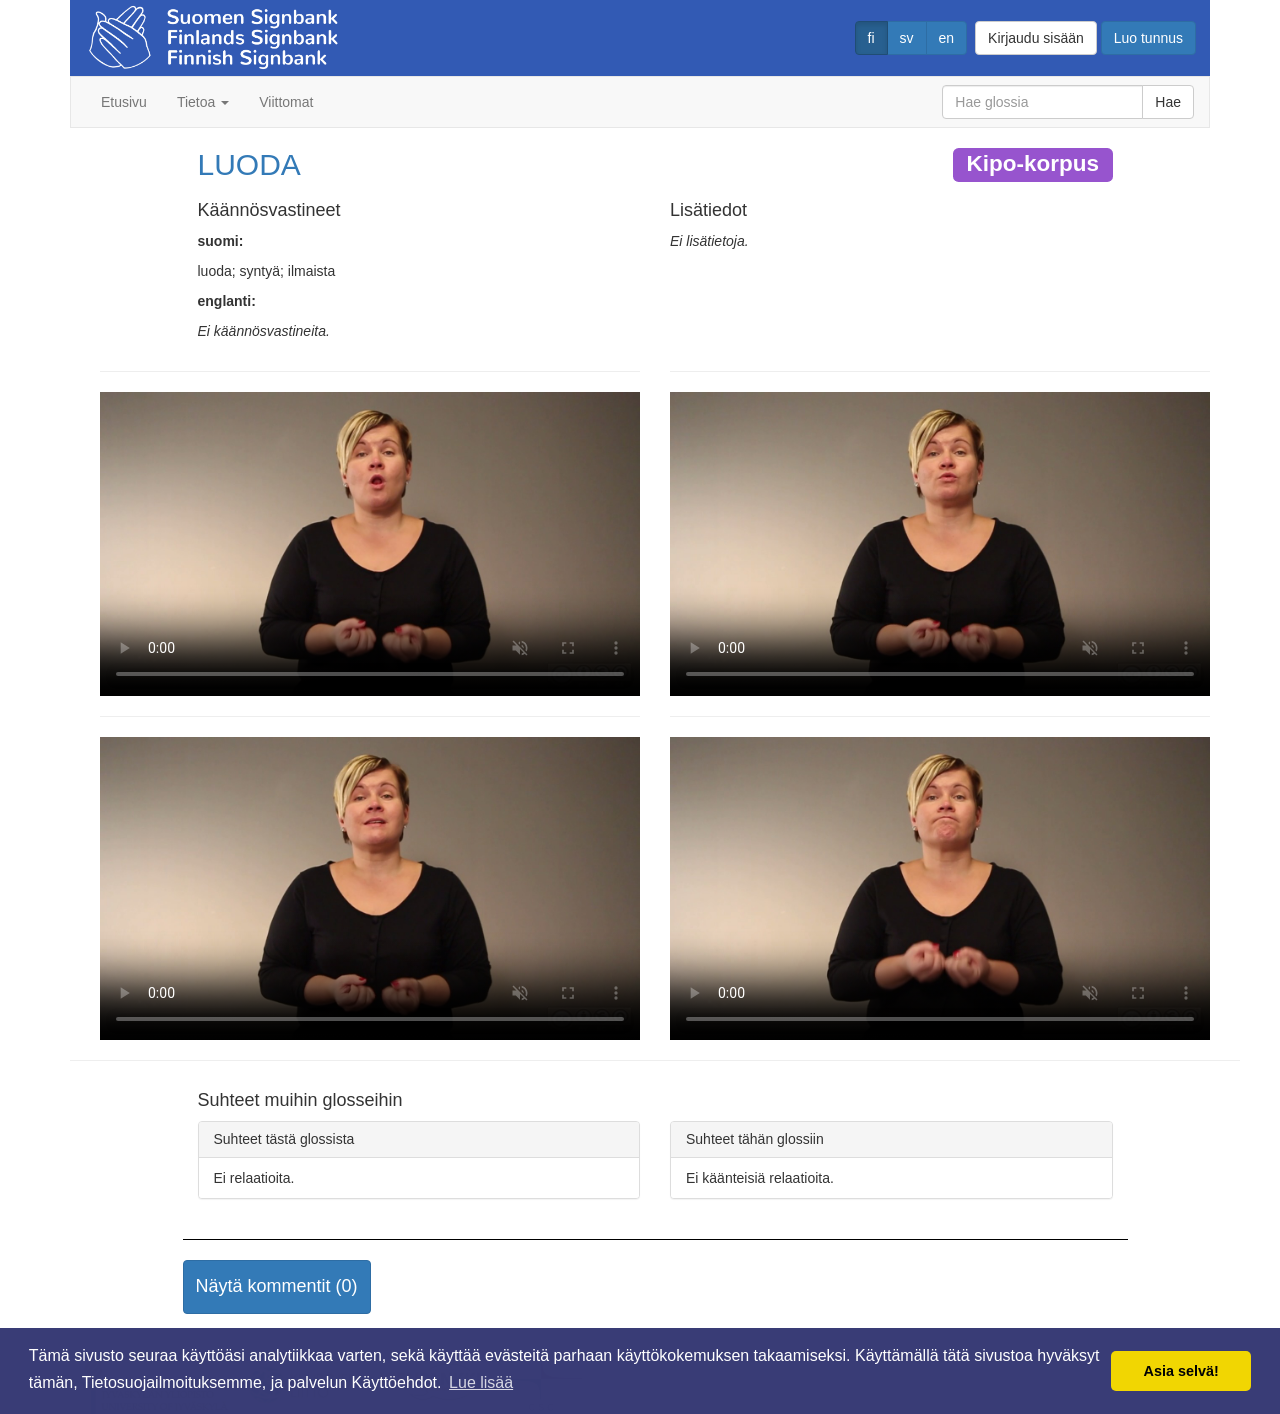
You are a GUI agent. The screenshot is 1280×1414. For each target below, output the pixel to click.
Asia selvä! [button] (1181, 1371)
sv (907, 38)
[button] (277, 1287)
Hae (1168, 102)
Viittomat (286, 102)
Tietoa (203, 102)
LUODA (249, 164)
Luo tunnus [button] (1148, 38)
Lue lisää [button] (481, 1382)
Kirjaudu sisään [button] (1036, 38)
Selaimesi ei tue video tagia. (370, 544)
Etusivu (124, 102)
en (947, 38)
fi (871, 38)
